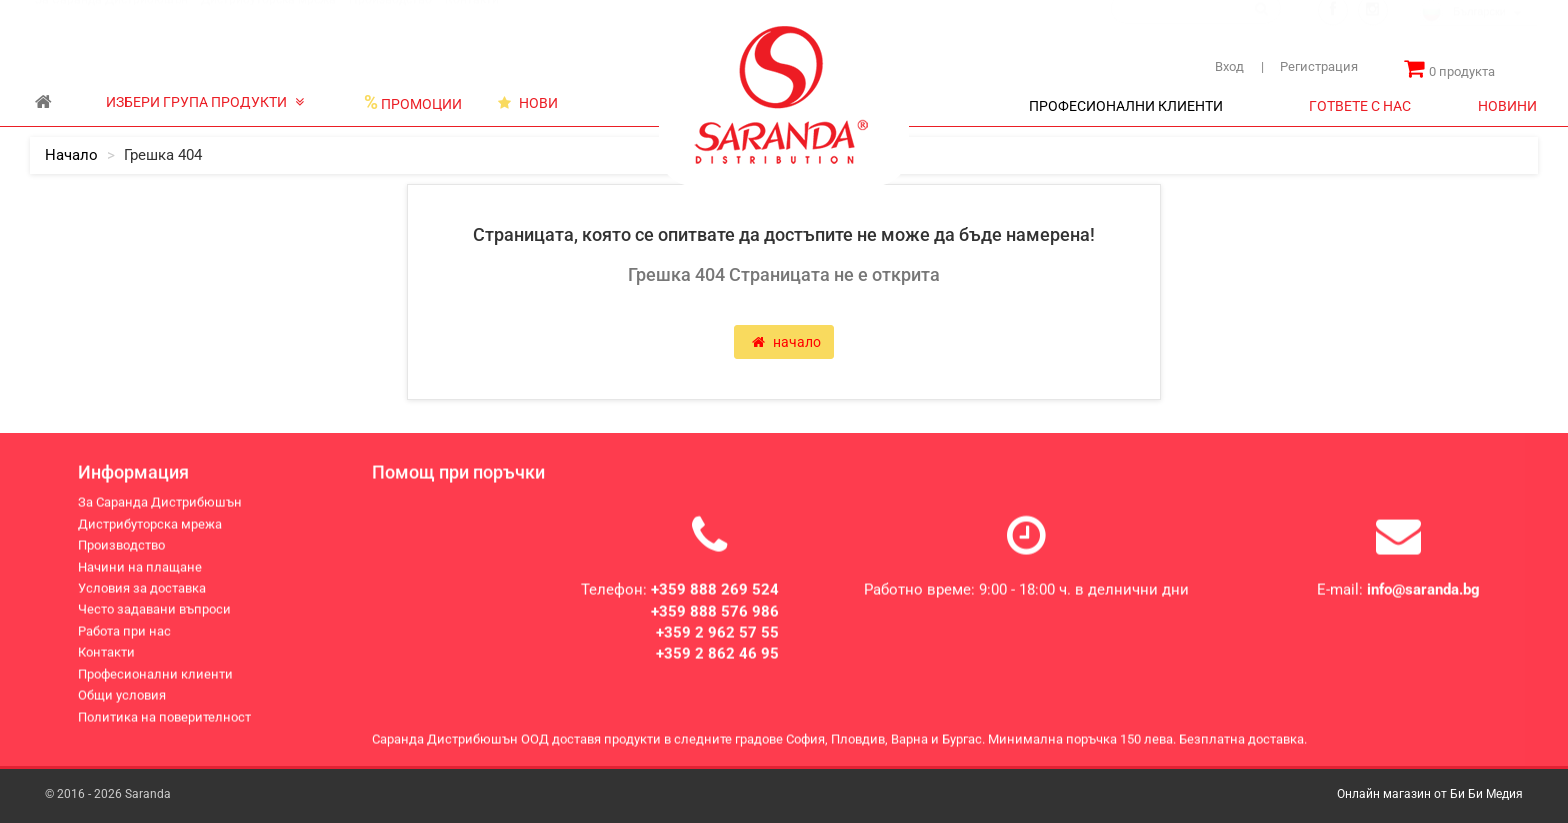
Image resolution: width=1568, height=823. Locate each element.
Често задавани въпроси (154, 612)
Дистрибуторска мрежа (268, 19)
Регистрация (1309, 66)
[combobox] (1478, 33)
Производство (390, 19)
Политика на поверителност (164, 719)
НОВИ (528, 103)
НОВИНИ (1507, 106)
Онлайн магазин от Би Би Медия (1430, 794)
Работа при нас (124, 633)
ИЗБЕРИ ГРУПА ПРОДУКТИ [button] (205, 102)
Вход (1229, 66)
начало (71, 155)
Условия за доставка (142, 591)
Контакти (472, 19)
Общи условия (122, 698)
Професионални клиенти (155, 676)
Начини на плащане (140, 569)
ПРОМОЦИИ (413, 103)
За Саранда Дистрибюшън (111, 19)
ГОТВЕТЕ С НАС (1360, 106)
